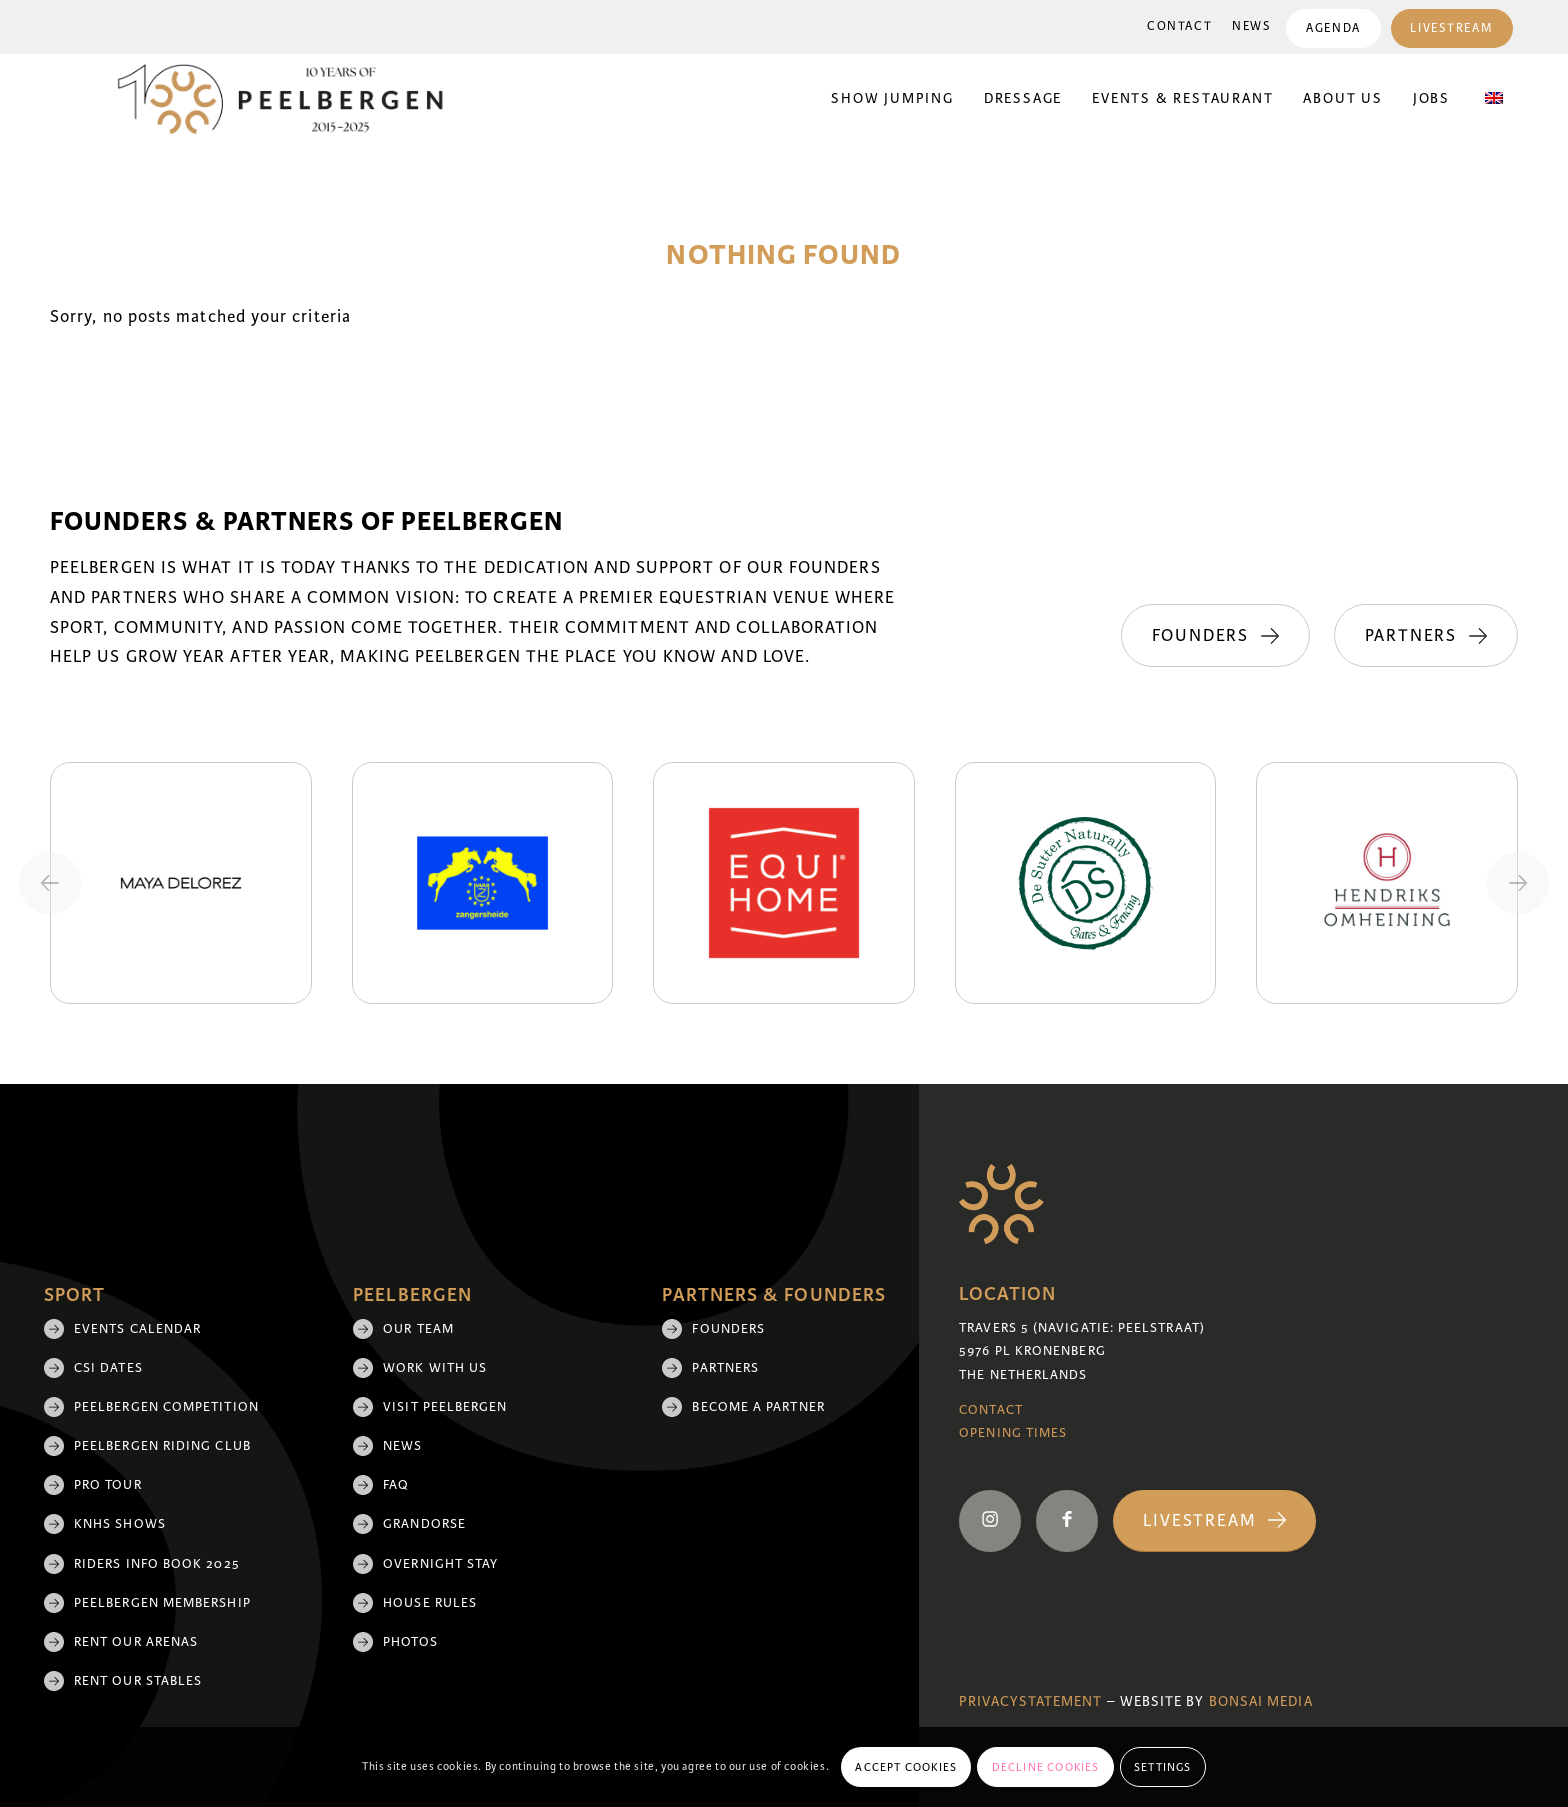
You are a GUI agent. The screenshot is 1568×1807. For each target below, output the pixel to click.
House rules (430, 1603)
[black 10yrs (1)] (293, 99)
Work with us (435, 1368)
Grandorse (424, 1524)
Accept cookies (906, 1767)
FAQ (396, 1485)
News (1251, 26)
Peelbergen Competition (166, 1407)
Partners (725, 1368)
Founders (728, 1329)
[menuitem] (1179, 27)
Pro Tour (108, 1485)
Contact (1179, 26)
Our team (418, 1329)
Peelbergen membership (162, 1603)
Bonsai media (1261, 1701)
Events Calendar (137, 1329)
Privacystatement (1030, 1701)
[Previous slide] (50, 883)
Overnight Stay (440, 1564)
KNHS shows (120, 1524)
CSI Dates (108, 1368)
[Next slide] (1518, 883)
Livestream (1451, 28)
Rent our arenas (136, 1642)
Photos (410, 1642)
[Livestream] (1214, 1521)
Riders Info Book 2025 (157, 1564)
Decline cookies (1046, 1767)
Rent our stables (138, 1681)
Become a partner (758, 1407)
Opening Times (1013, 1433)
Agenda (1333, 28)
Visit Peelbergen (445, 1407)
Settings (1163, 1767)
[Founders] (1213, 636)
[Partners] (1426, 636)
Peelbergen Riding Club (162, 1446)
